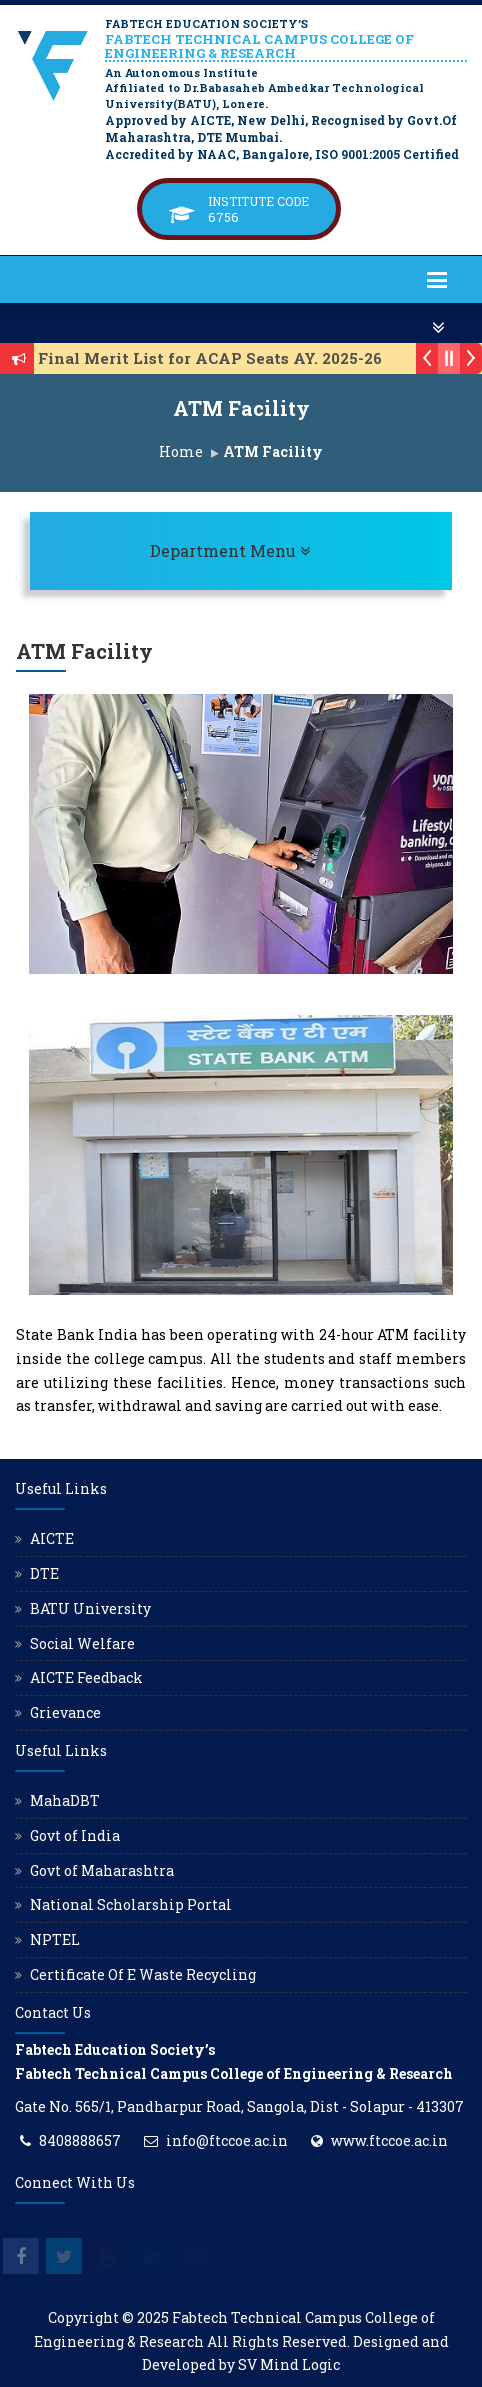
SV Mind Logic (289, 2364)
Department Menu (288, 550)
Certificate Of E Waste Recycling (143, 1974)
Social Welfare (82, 1643)
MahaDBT (65, 1800)
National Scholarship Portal (131, 1904)
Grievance (65, 1712)
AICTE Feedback (86, 1677)
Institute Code (258, 201)
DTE (44, 1573)
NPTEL (55, 1939)
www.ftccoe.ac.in (389, 2140)
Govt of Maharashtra (102, 1870)
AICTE (52, 1538)
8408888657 (80, 2140)
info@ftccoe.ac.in (227, 2140)
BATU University (90, 1608)
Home (181, 451)
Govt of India (75, 1835)
